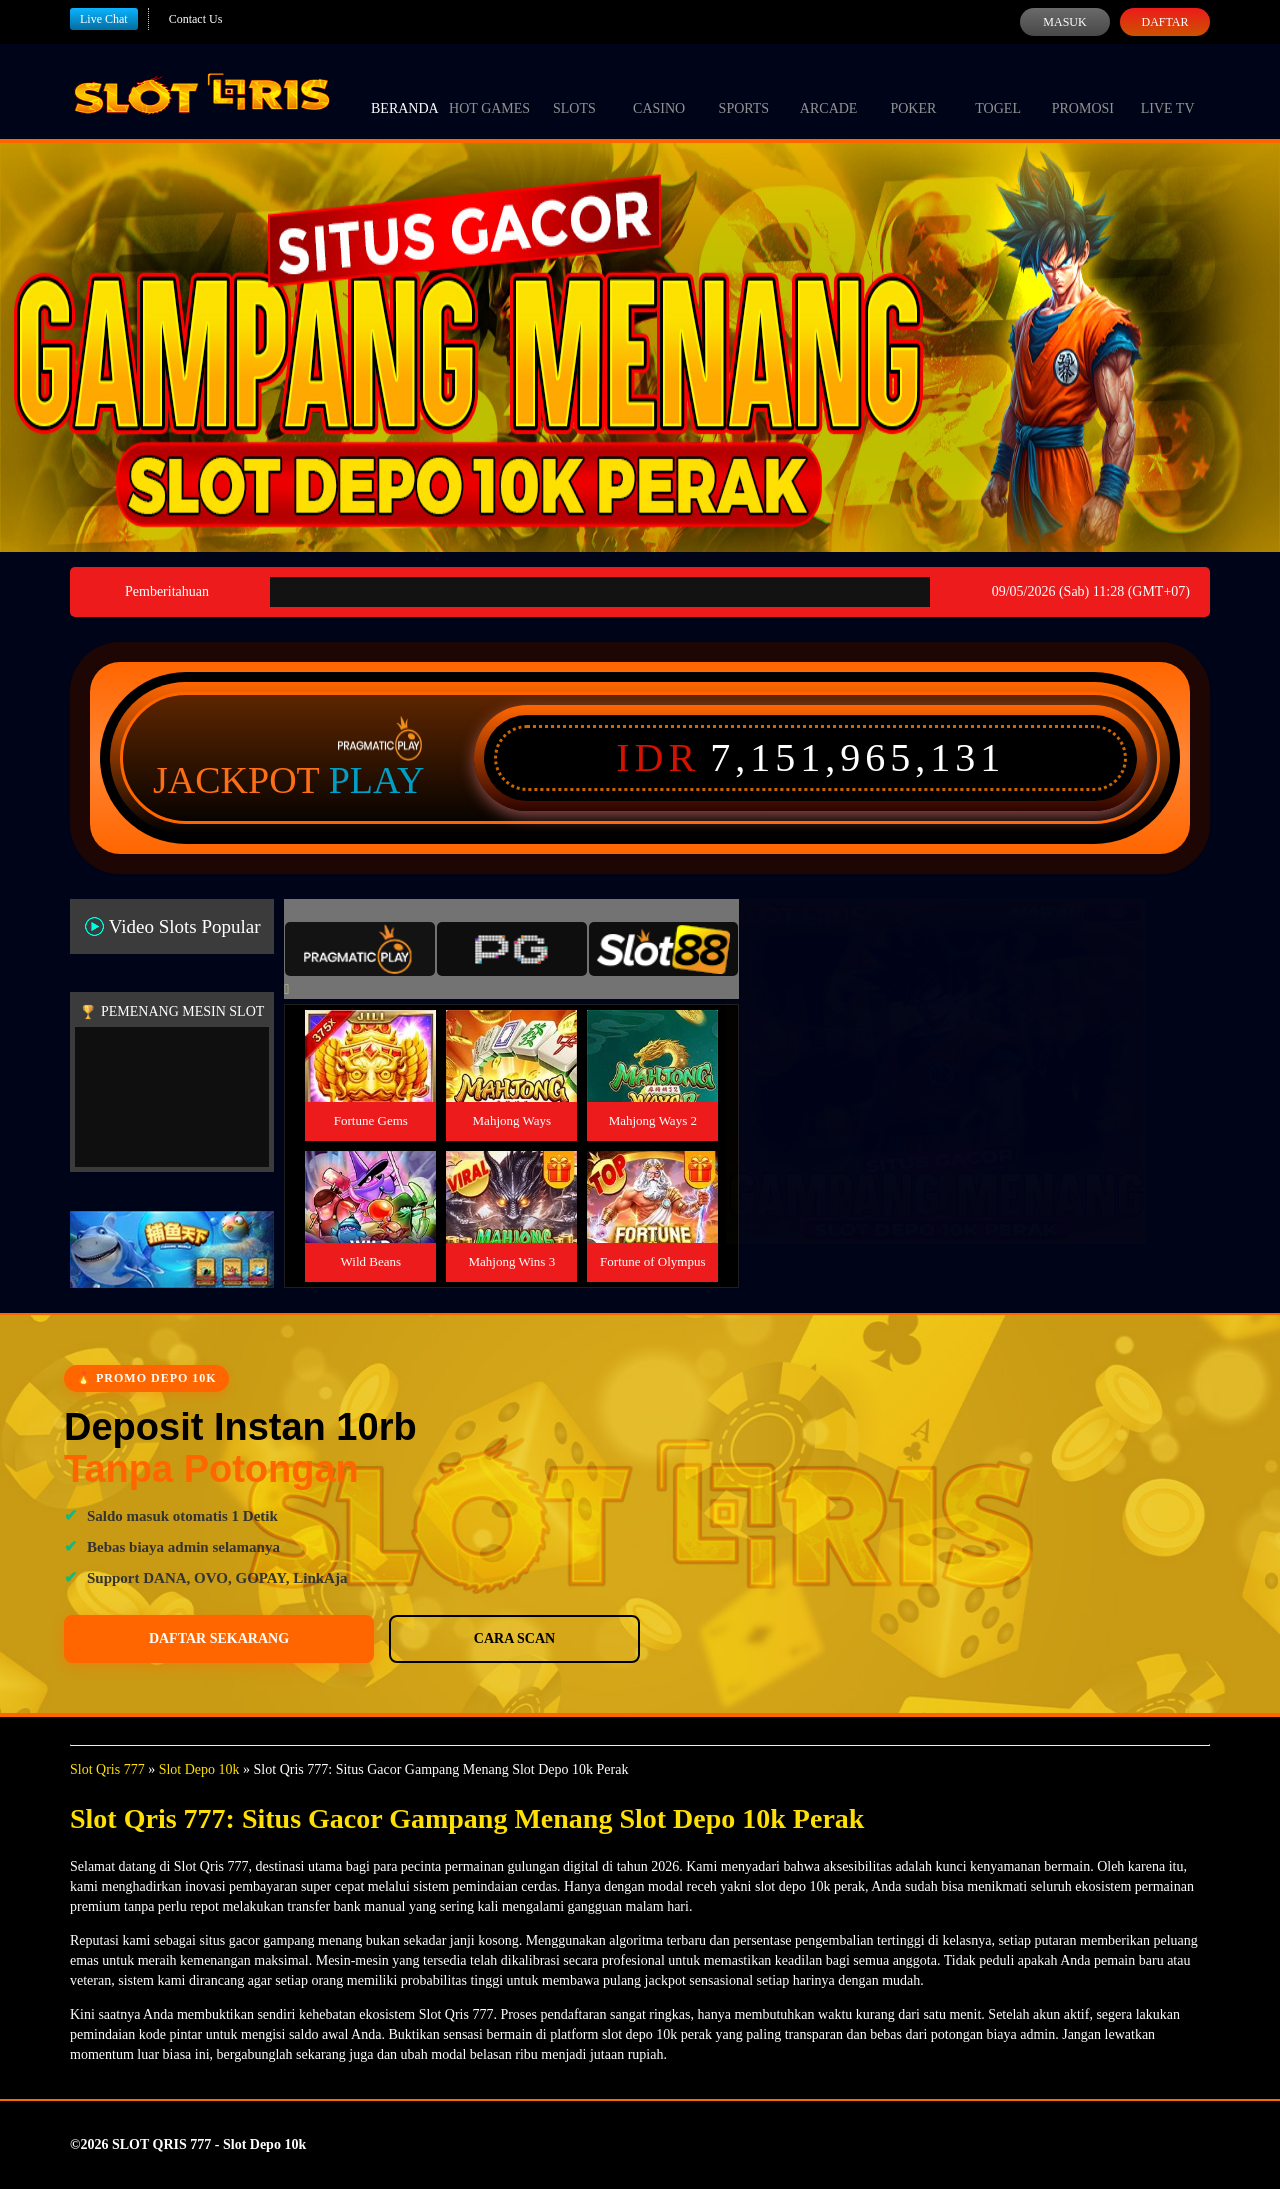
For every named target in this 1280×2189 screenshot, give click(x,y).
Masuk (1064, 22)
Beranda (405, 90)
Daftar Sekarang (161, 1638)
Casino (659, 90)
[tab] (360, 949)
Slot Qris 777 (107, 1769)
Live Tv (1168, 90)
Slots (574, 90)
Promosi (1083, 90)
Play (377, 780)
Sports (744, 90)
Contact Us (196, 19)
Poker (913, 90)
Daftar (1164, 22)
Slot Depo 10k (199, 1769)
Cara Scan (340, 1638)
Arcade (829, 90)
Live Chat (104, 19)
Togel (998, 90)
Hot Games (489, 90)
